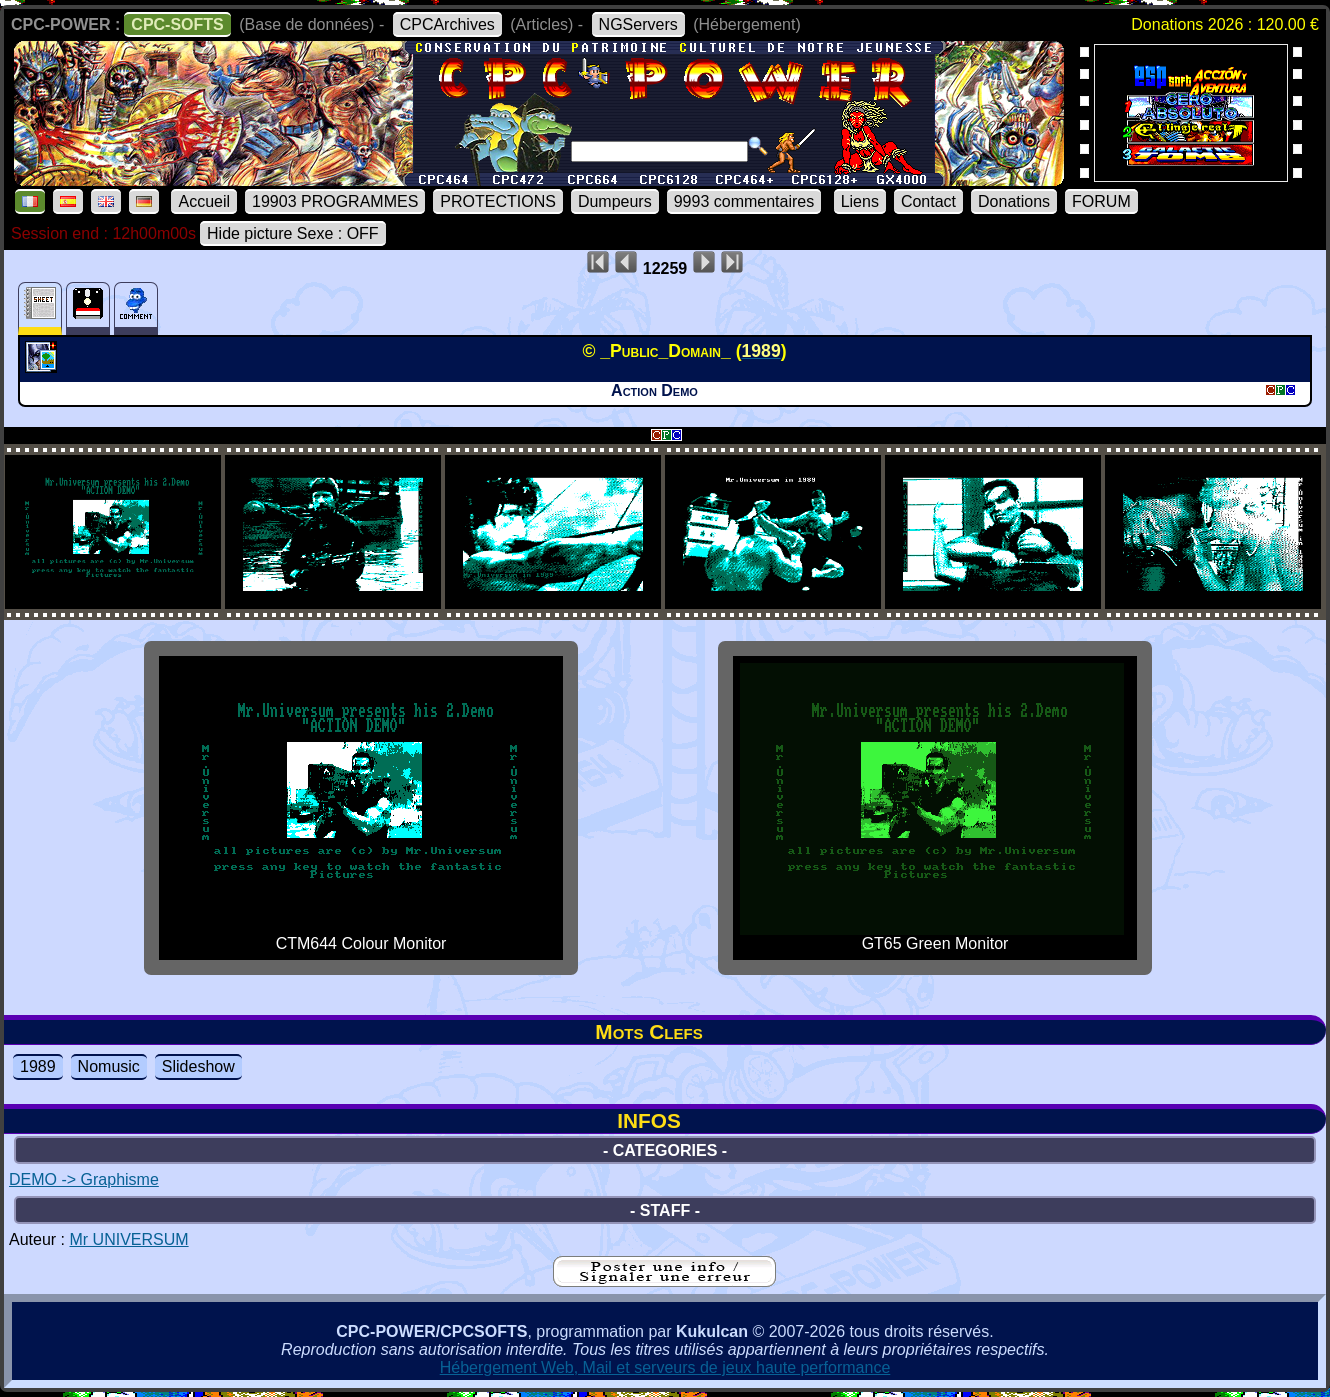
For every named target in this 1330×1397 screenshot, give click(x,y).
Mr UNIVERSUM (128, 1239)
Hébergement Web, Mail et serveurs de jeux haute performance (665, 1367)
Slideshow (198, 1066)
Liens (860, 201)
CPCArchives (447, 24)
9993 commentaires (744, 201)
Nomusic (109, 1066)
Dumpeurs (615, 201)
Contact (928, 201)
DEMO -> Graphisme (84, 1179)
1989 (38, 1066)
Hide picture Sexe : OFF (293, 233)
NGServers (638, 24)
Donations (1014, 201)
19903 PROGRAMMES (335, 201)
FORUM (1101, 201)
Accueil (204, 201)
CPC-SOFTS (177, 24)
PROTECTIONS (498, 201)
